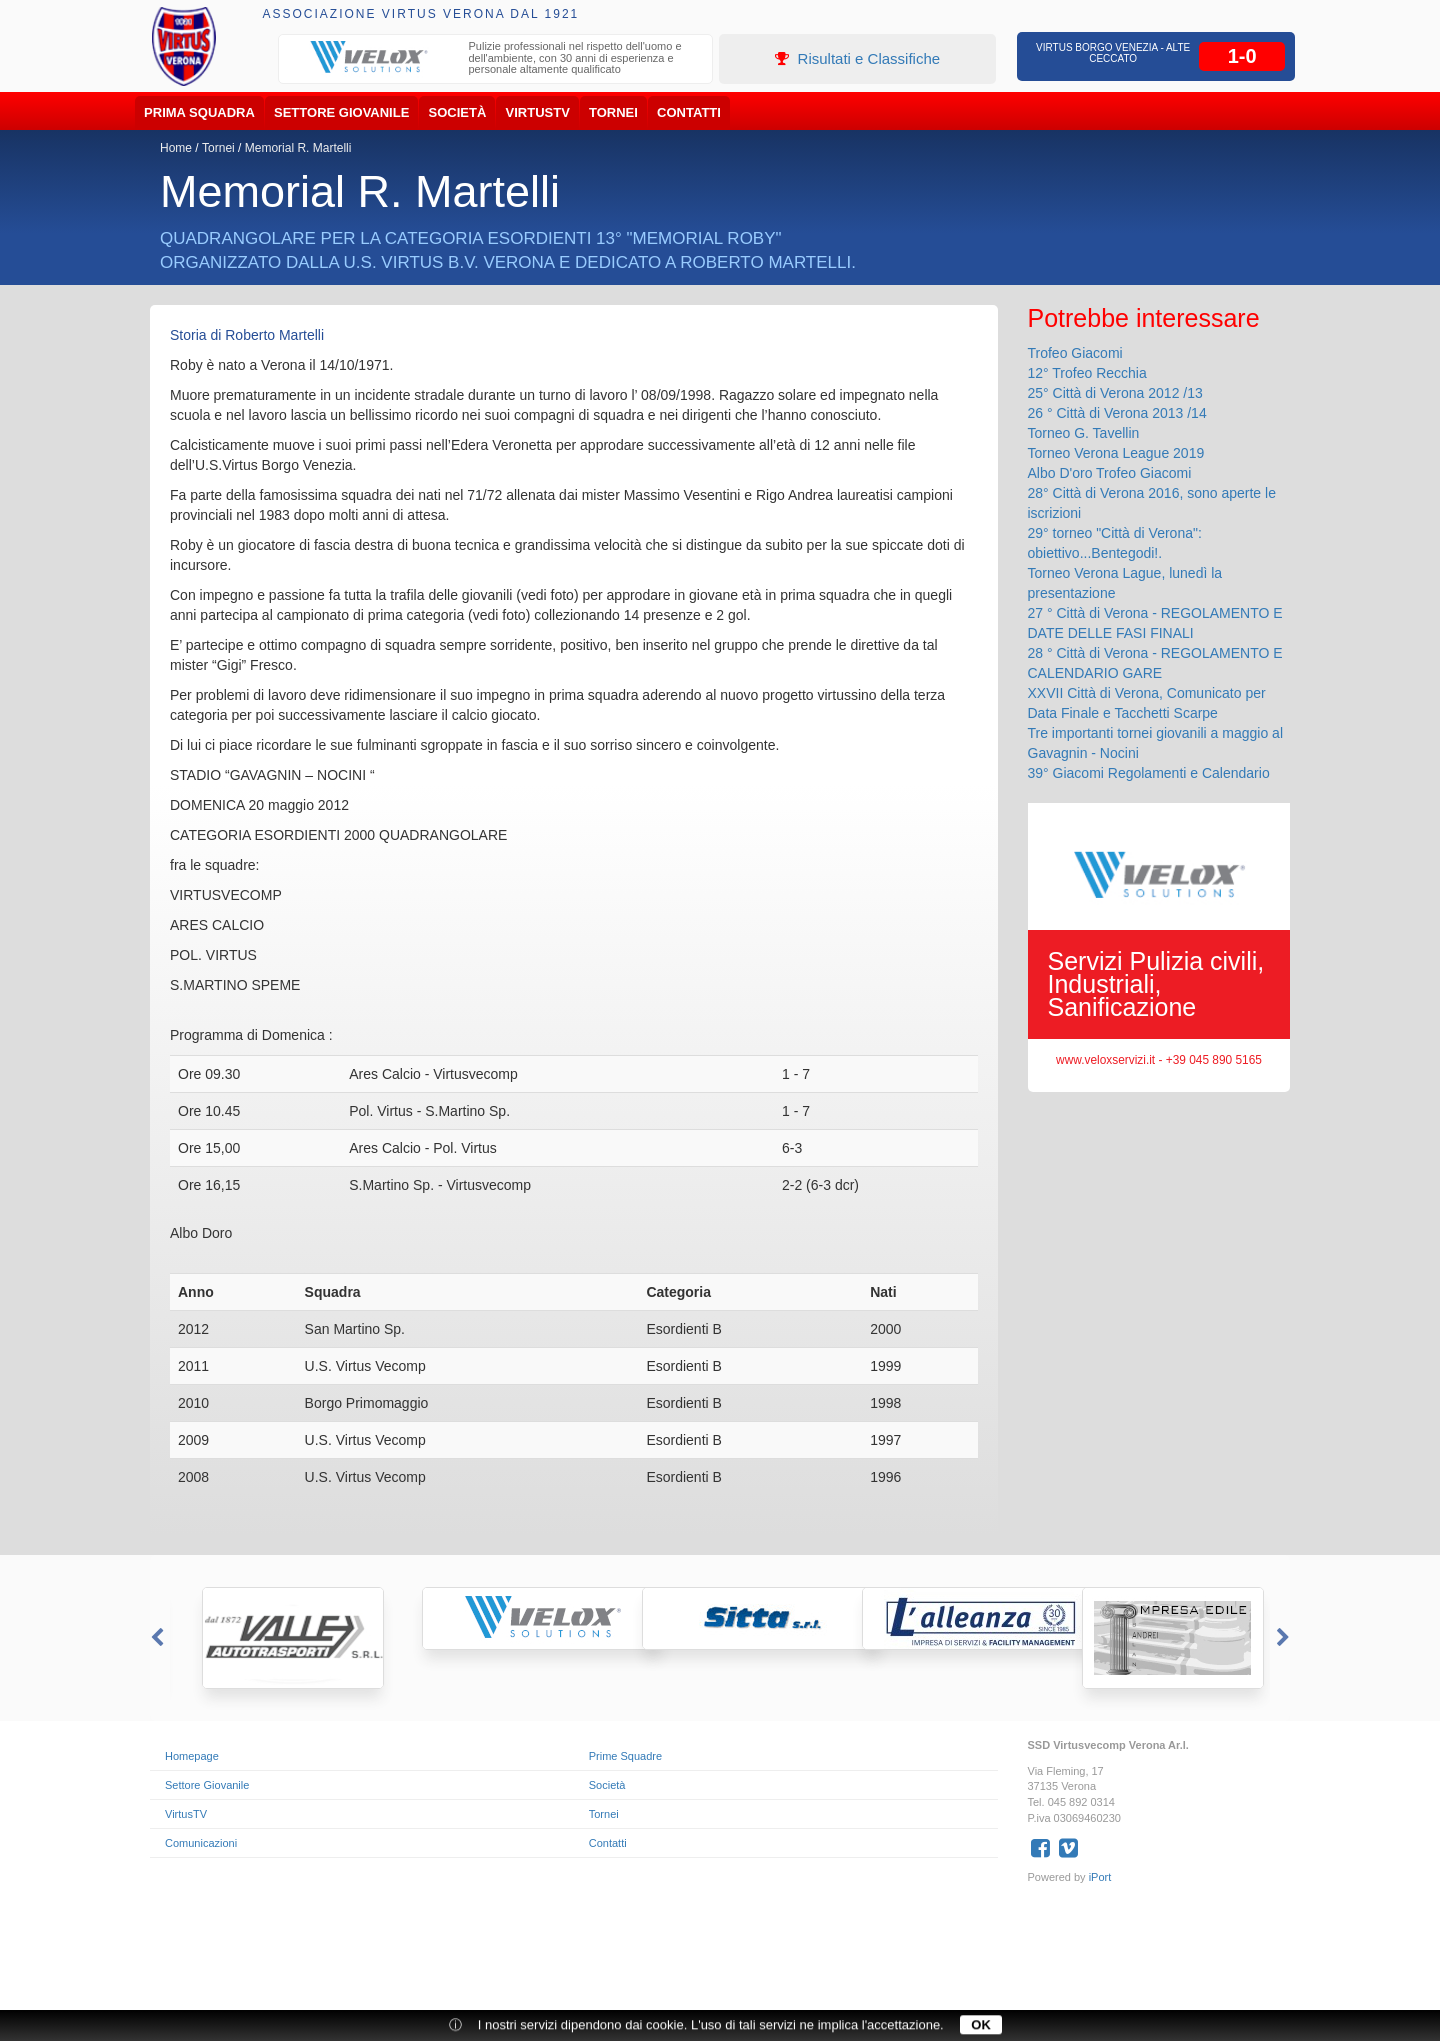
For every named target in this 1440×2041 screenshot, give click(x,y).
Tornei (613, 112)
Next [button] (1285, 1638)
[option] (496, 60)
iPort (1100, 1877)
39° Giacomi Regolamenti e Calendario (1149, 773)
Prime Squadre (625, 1756)
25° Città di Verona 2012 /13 (1115, 393)
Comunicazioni (201, 1843)
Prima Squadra (199, 112)
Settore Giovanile (341, 112)
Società (458, 112)
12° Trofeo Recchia (1087, 373)
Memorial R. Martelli (298, 148)
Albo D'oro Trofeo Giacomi (1110, 473)
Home (176, 148)
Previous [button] (155, 1638)
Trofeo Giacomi (1075, 353)
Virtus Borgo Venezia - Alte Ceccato (1113, 53)
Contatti (689, 112)
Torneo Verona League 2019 (1116, 453)
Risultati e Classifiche (857, 58)
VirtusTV (538, 112)
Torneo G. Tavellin (1084, 433)
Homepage (192, 1756)
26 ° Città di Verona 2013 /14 (1117, 413)
